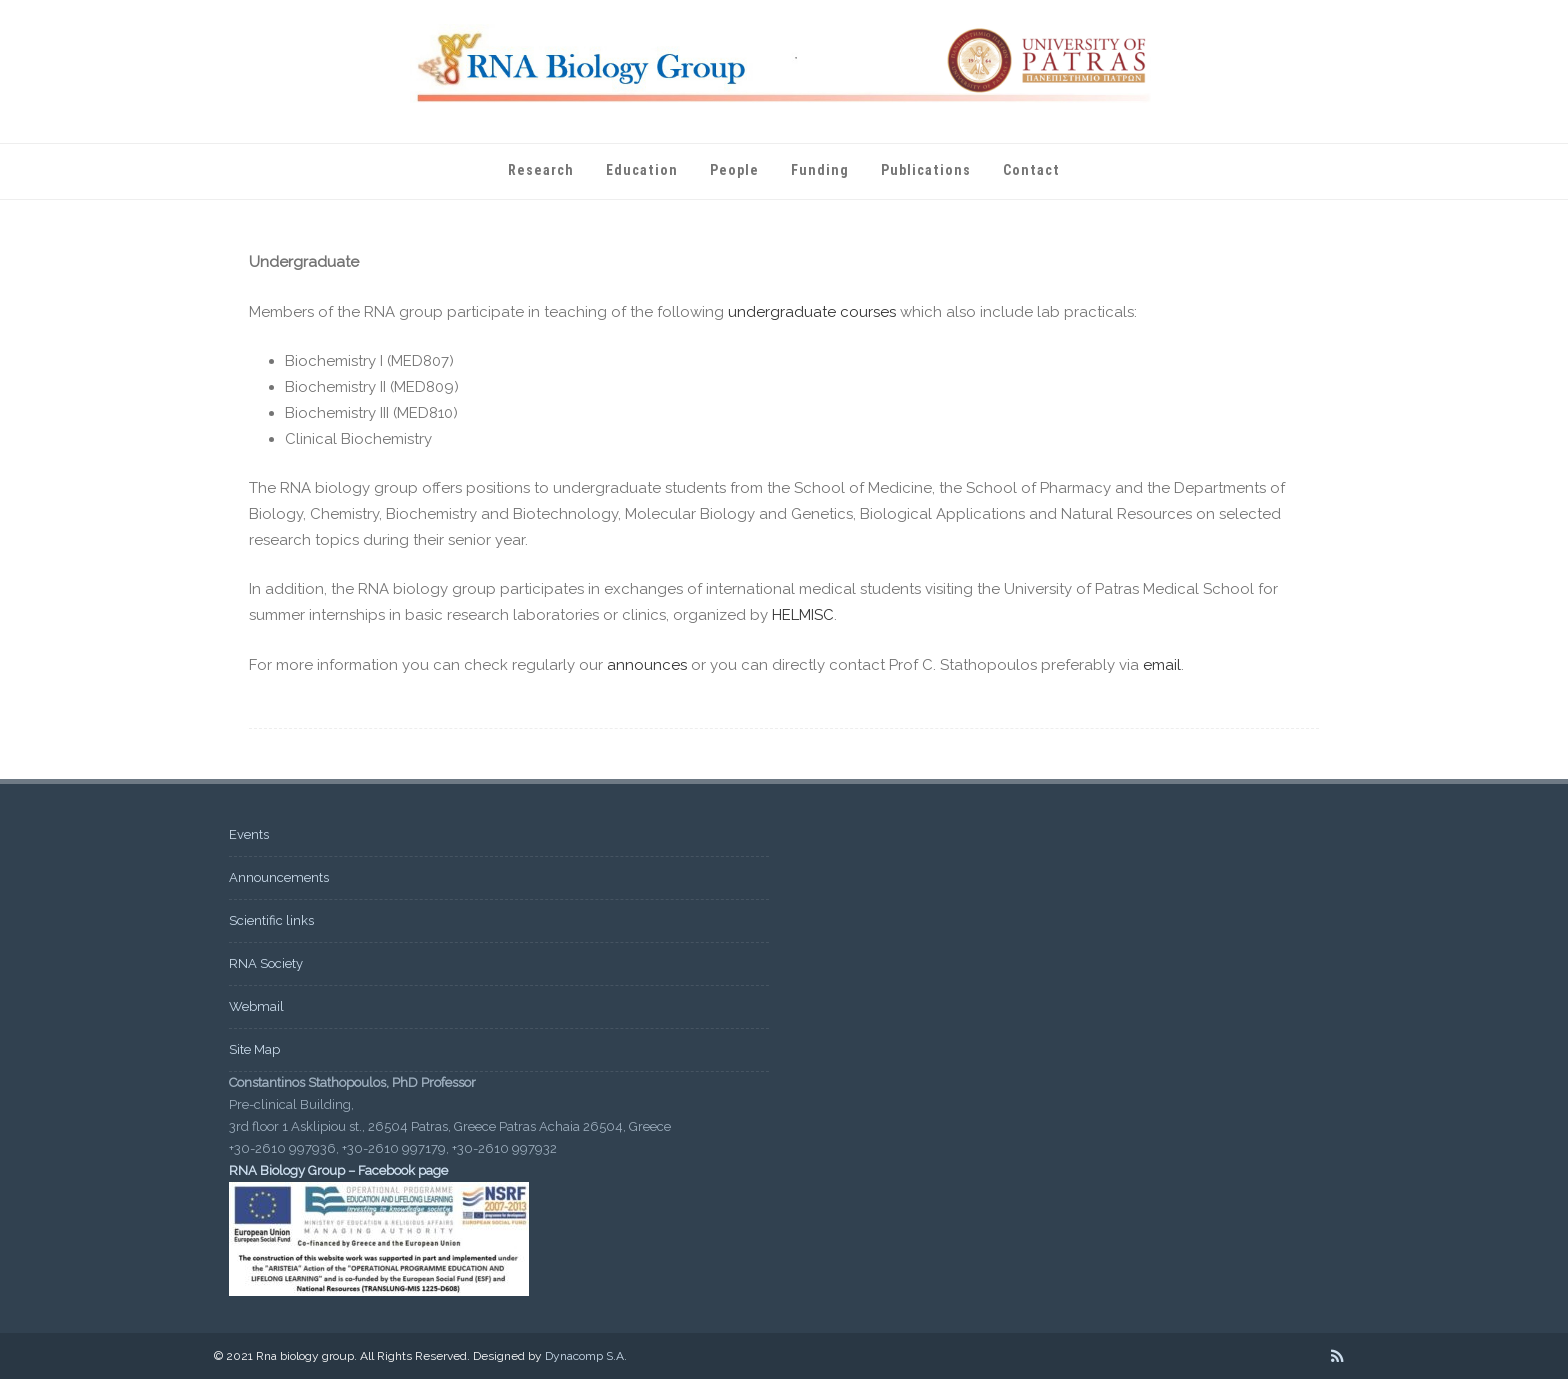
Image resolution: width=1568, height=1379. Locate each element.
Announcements (279, 877)
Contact (1031, 170)
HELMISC (803, 615)
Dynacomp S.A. (586, 1356)
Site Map (254, 1049)
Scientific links (271, 920)
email (1162, 665)
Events (249, 834)
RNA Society (266, 963)
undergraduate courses (812, 312)
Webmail (256, 1006)
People (734, 170)
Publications (926, 170)
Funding (820, 170)
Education (642, 170)
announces (647, 665)
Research (541, 170)
